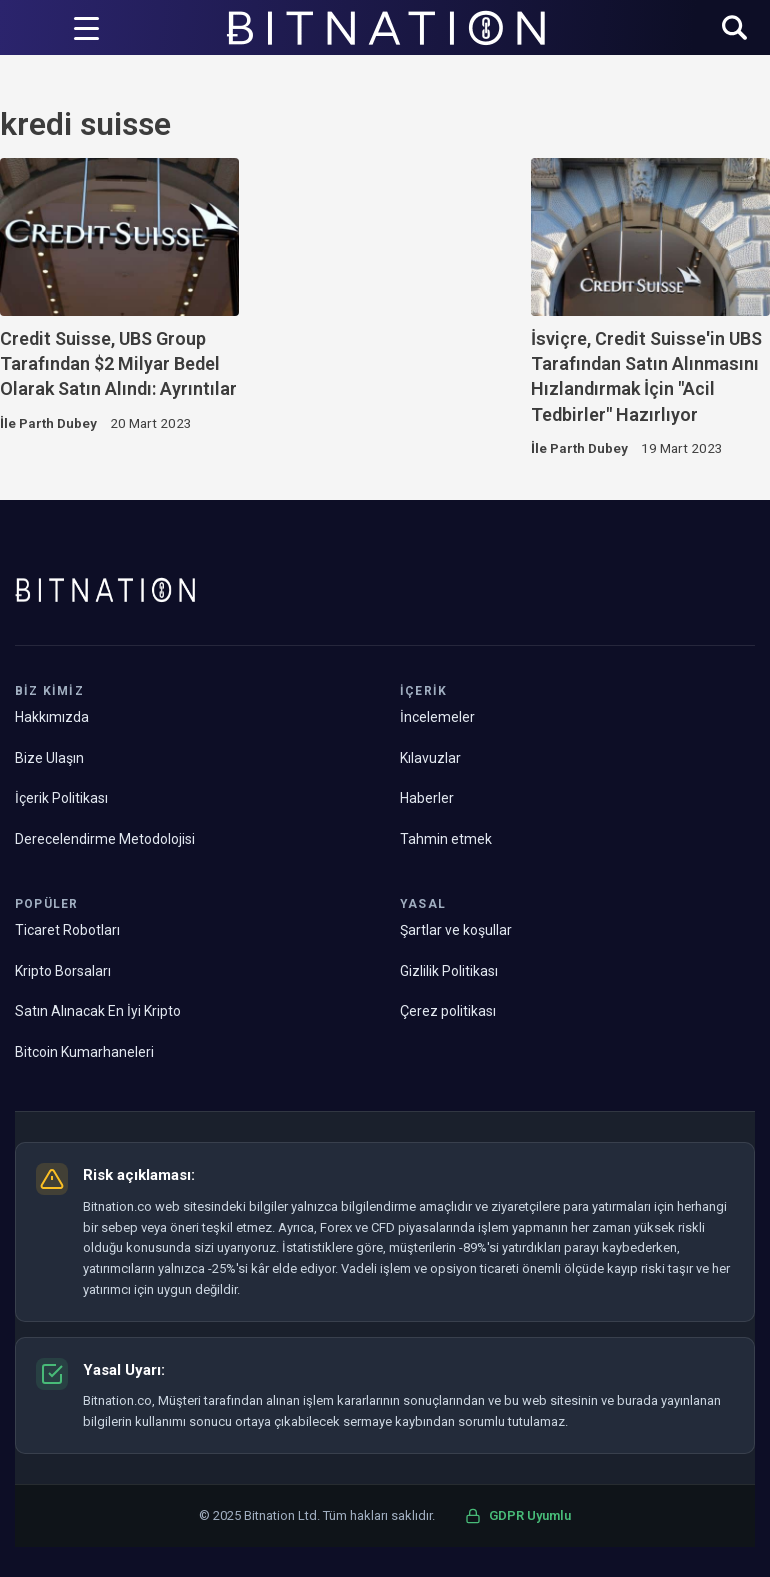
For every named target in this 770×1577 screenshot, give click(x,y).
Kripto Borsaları (63, 971)
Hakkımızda (52, 717)
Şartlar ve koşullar (456, 930)
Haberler (427, 798)
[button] (734, 29)
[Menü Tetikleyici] (86, 28)
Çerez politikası (448, 1011)
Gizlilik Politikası (449, 971)
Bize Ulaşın (49, 758)
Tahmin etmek (446, 839)
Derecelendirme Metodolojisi (105, 839)
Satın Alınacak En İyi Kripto (98, 1011)
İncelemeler (437, 717)
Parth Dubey (58, 423)
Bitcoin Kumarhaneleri (84, 1052)
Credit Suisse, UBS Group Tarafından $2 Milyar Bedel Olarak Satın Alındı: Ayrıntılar (118, 364)
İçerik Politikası (61, 798)
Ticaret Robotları (67, 930)
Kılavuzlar (430, 758)
